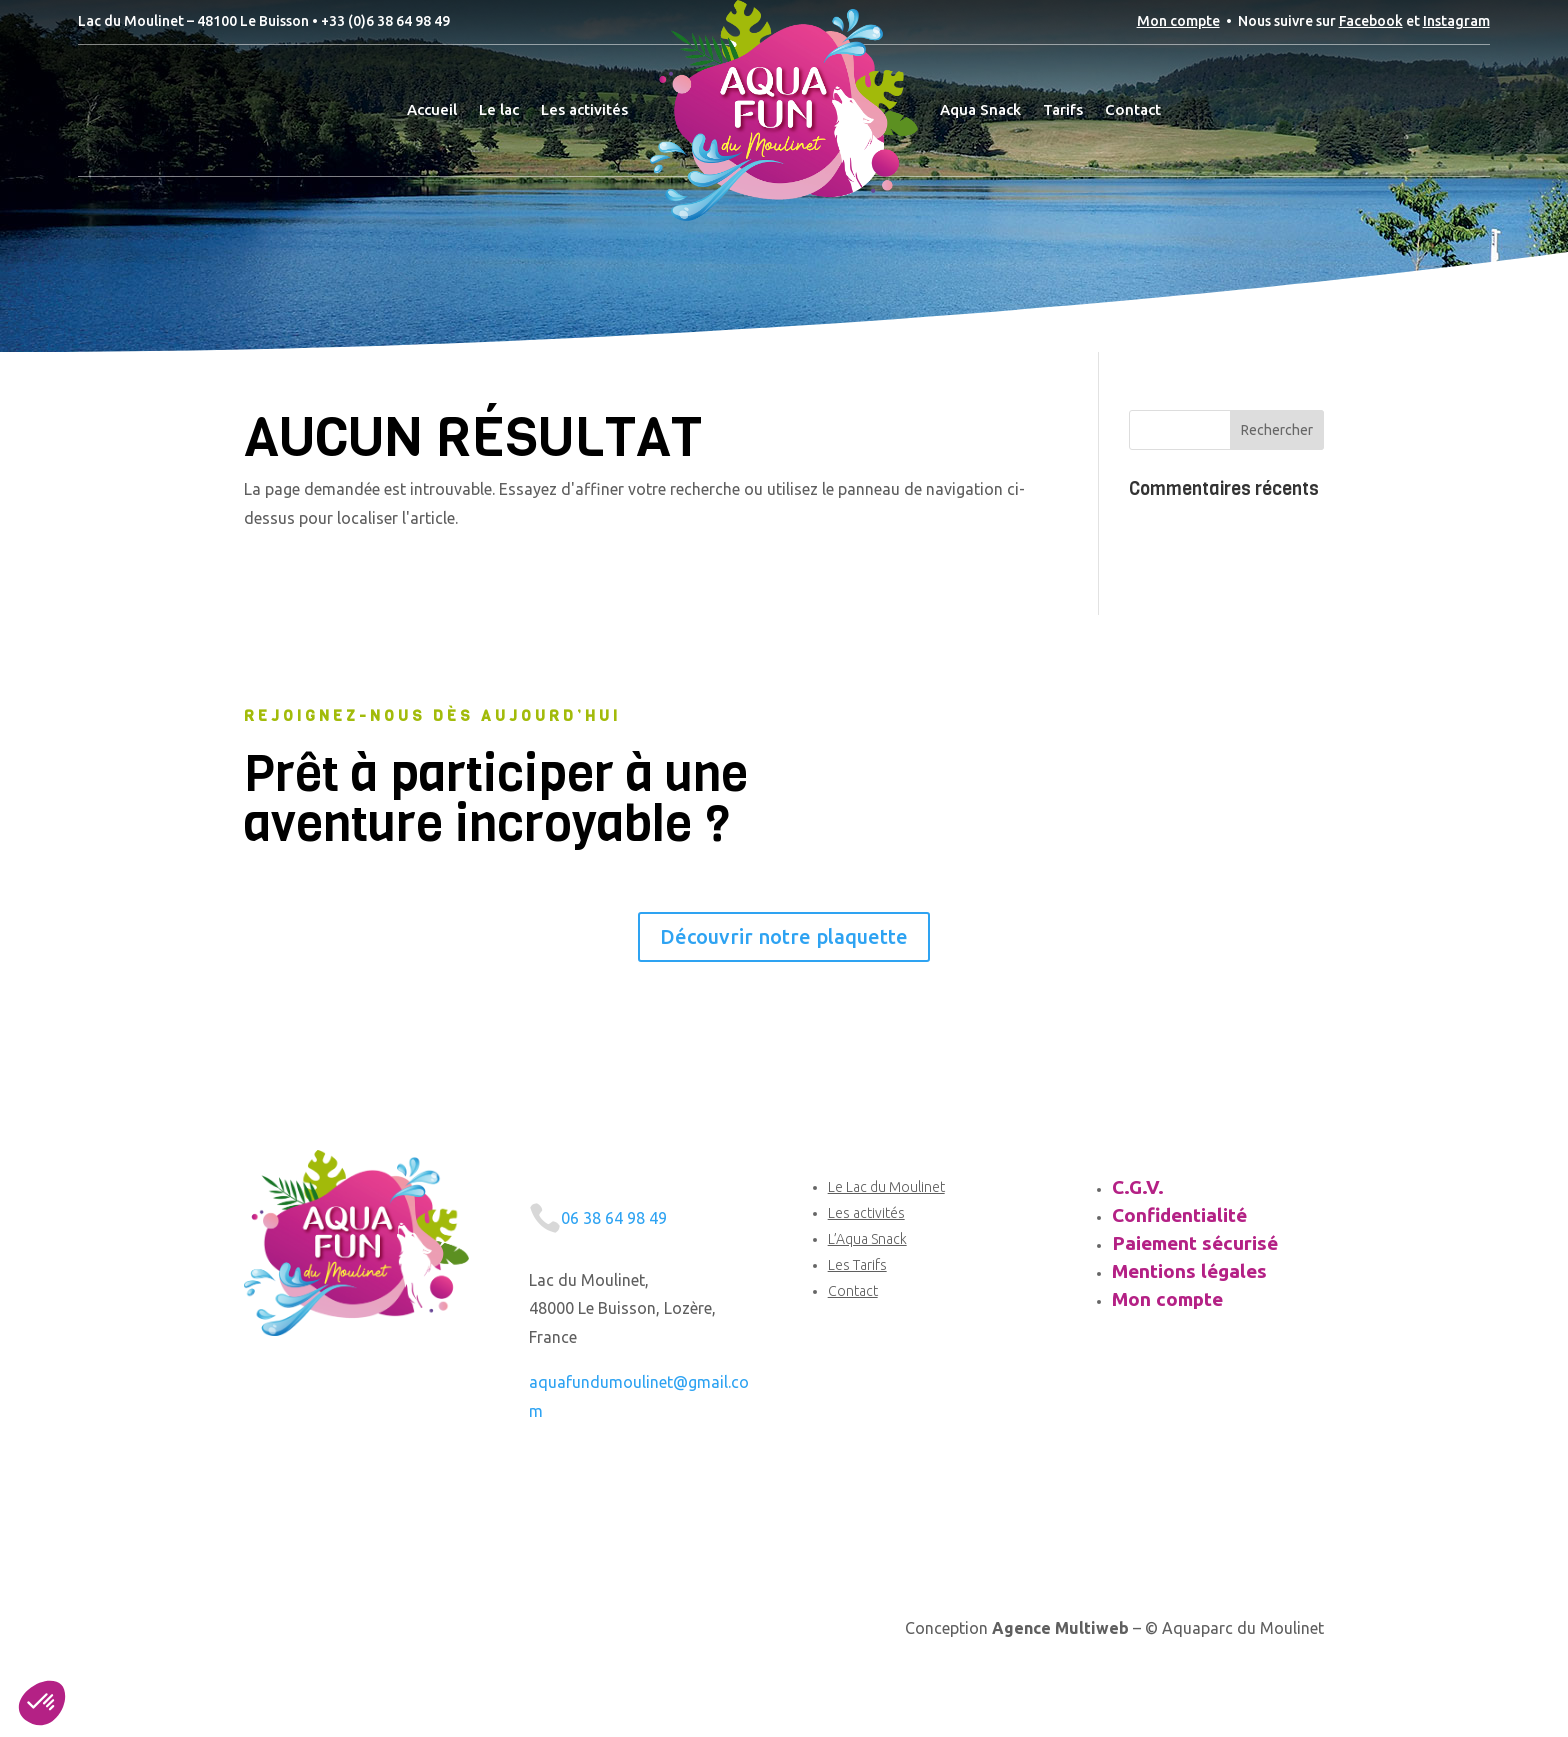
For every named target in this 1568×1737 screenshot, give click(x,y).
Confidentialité (1179, 1215)
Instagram (1456, 21)
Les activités (866, 1213)
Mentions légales (1189, 1271)
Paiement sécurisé (1195, 1243)
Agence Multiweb (1060, 1628)
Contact (853, 1291)
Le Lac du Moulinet (886, 1187)
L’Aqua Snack (867, 1239)
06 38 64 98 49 (614, 1218)
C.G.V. (1138, 1187)
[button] (42, 1703)
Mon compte (1178, 21)
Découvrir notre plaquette (784, 936)
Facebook (1371, 21)
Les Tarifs (857, 1265)
